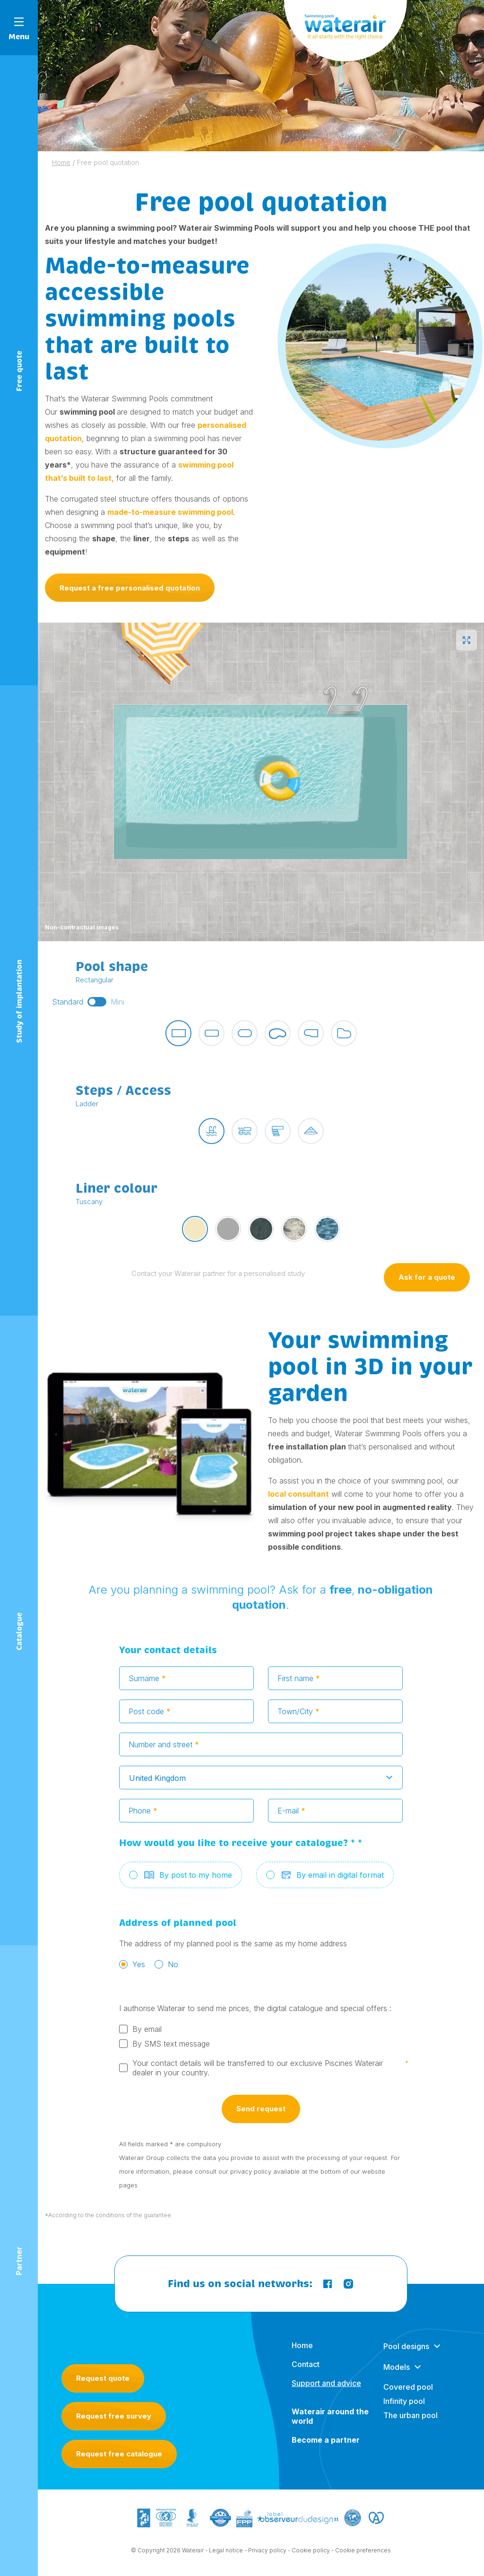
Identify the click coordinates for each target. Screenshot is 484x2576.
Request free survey (113, 2415)
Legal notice (226, 2553)
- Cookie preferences (361, 2553)
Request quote (103, 2378)
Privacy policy (267, 2553)
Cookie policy (311, 2553)
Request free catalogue (119, 2453)
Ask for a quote (426, 1279)
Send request (260, 2111)
